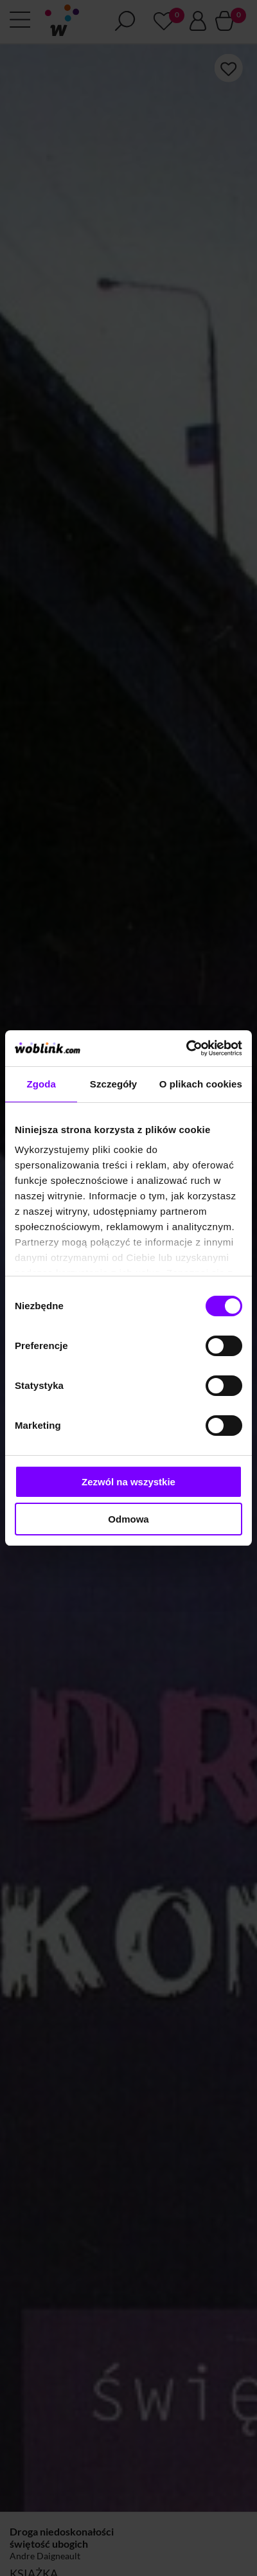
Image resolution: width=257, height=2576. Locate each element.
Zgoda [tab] (41, 1083)
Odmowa (128, 1519)
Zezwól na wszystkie (128, 1481)
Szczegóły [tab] (113, 1083)
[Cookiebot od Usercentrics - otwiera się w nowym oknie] (186, 1048)
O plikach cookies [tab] (200, 1083)
